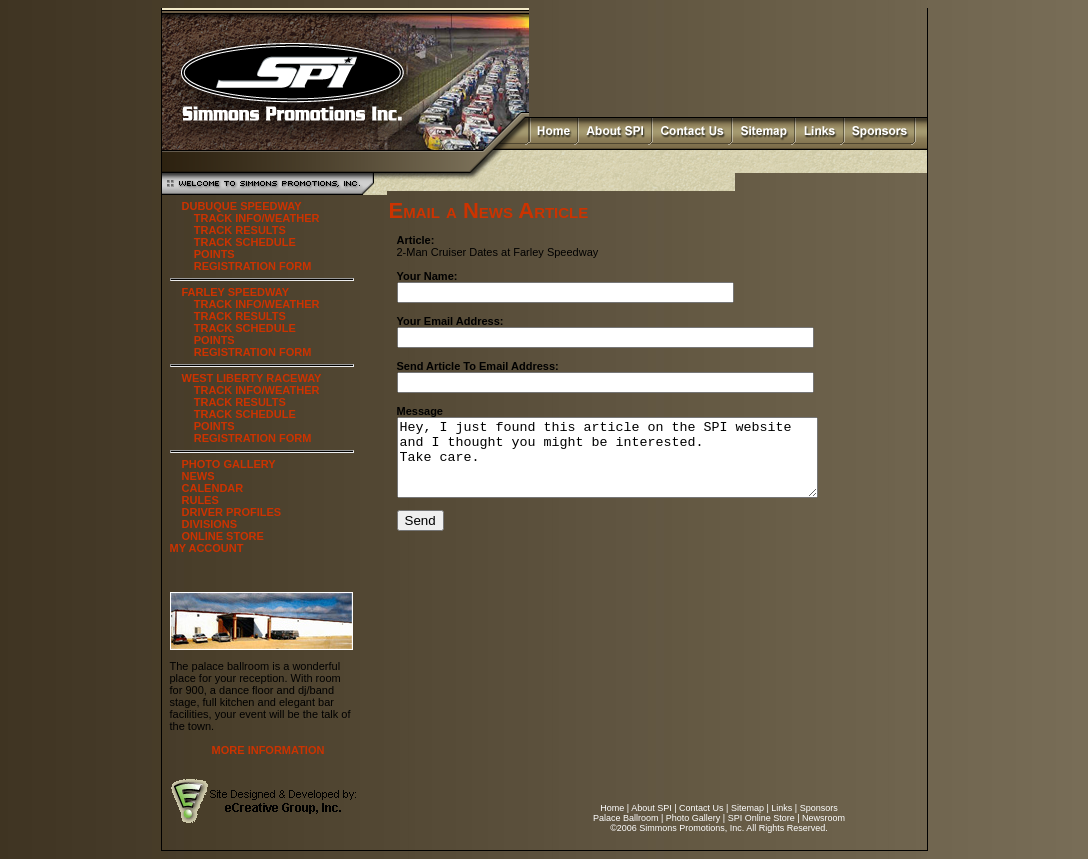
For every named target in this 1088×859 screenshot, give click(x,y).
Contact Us (701, 808)
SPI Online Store (761, 818)
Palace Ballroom (626, 818)
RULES (200, 500)
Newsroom (823, 818)
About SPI (651, 808)
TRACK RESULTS (240, 230)
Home (612, 808)
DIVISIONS (210, 524)
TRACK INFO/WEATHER (257, 218)
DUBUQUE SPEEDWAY (242, 206)
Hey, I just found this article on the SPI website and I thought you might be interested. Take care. (632, 465)
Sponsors (819, 808)
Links (781, 808)
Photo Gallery (693, 818)
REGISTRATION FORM (253, 266)
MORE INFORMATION (268, 750)
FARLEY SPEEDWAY (236, 292)
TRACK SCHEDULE (245, 242)
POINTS (214, 254)
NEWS (198, 476)
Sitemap (747, 808)
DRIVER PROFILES (232, 512)
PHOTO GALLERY (229, 464)
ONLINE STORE (223, 536)
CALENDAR (213, 488)
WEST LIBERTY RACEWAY (252, 378)
